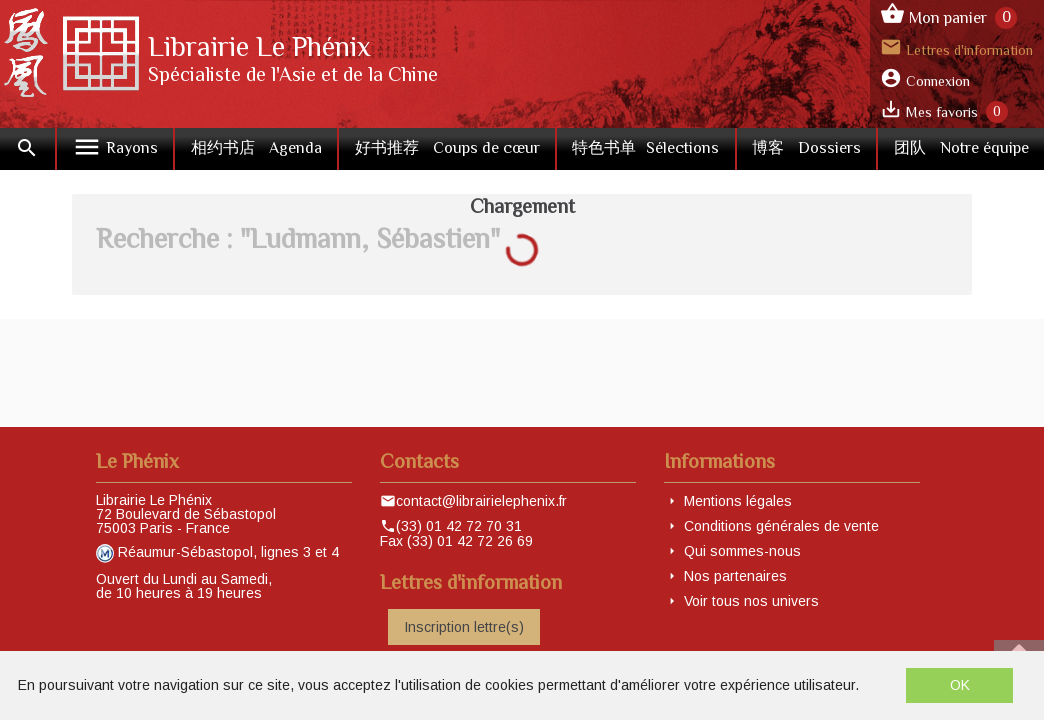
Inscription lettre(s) (464, 627)
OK (960, 685)
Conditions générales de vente (781, 526)
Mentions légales (738, 501)
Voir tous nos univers (751, 601)
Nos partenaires (735, 576)
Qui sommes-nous (742, 551)
